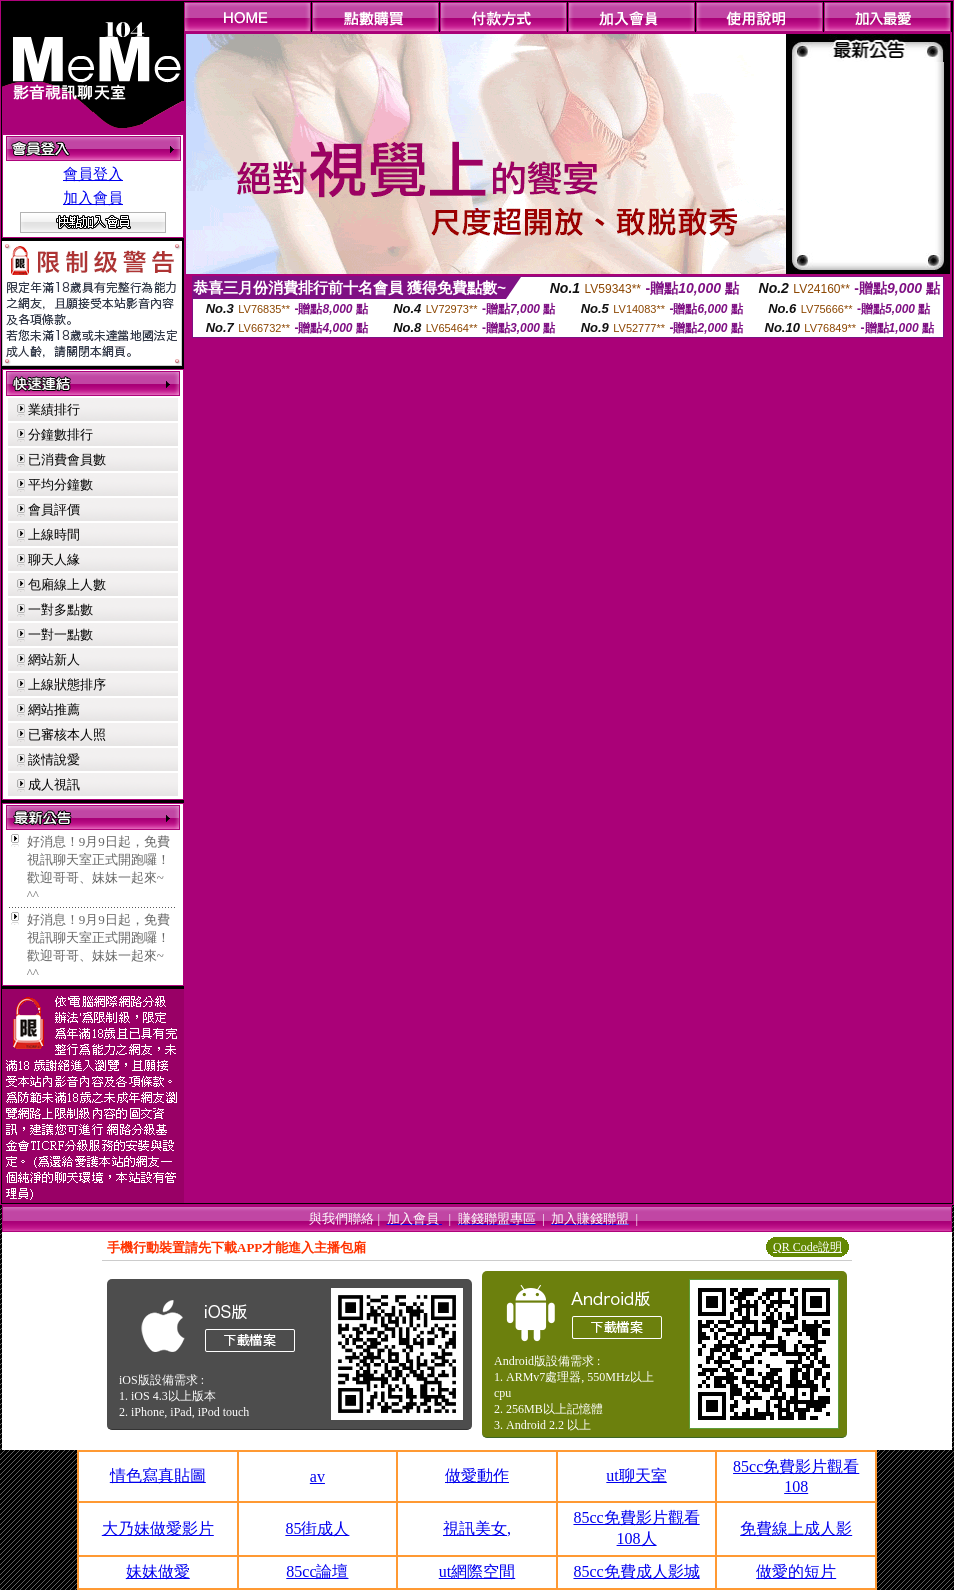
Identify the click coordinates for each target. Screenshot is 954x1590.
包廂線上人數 (67, 584)
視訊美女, (477, 1528)
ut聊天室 (636, 1475)
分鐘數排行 (60, 434)
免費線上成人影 (796, 1528)
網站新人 (54, 659)
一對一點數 (60, 634)
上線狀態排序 (67, 684)
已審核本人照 (67, 734)
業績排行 (54, 409)
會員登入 (93, 174)
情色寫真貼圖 (158, 1475)
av (317, 1476)
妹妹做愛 (158, 1571)
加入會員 (93, 198)
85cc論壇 (317, 1571)
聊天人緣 (54, 559)
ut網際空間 (477, 1571)
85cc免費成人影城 (636, 1571)
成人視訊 (54, 784)
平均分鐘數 (60, 484)
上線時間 (54, 534)
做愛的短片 (796, 1571)
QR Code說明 (807, 1247)
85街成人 (317, 1528)
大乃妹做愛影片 (158, 1528)
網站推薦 (54, 709)
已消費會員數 (67, 459)
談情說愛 (54, 759)
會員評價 (54, 509)
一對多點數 (60, 609)
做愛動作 (477, 1475)
